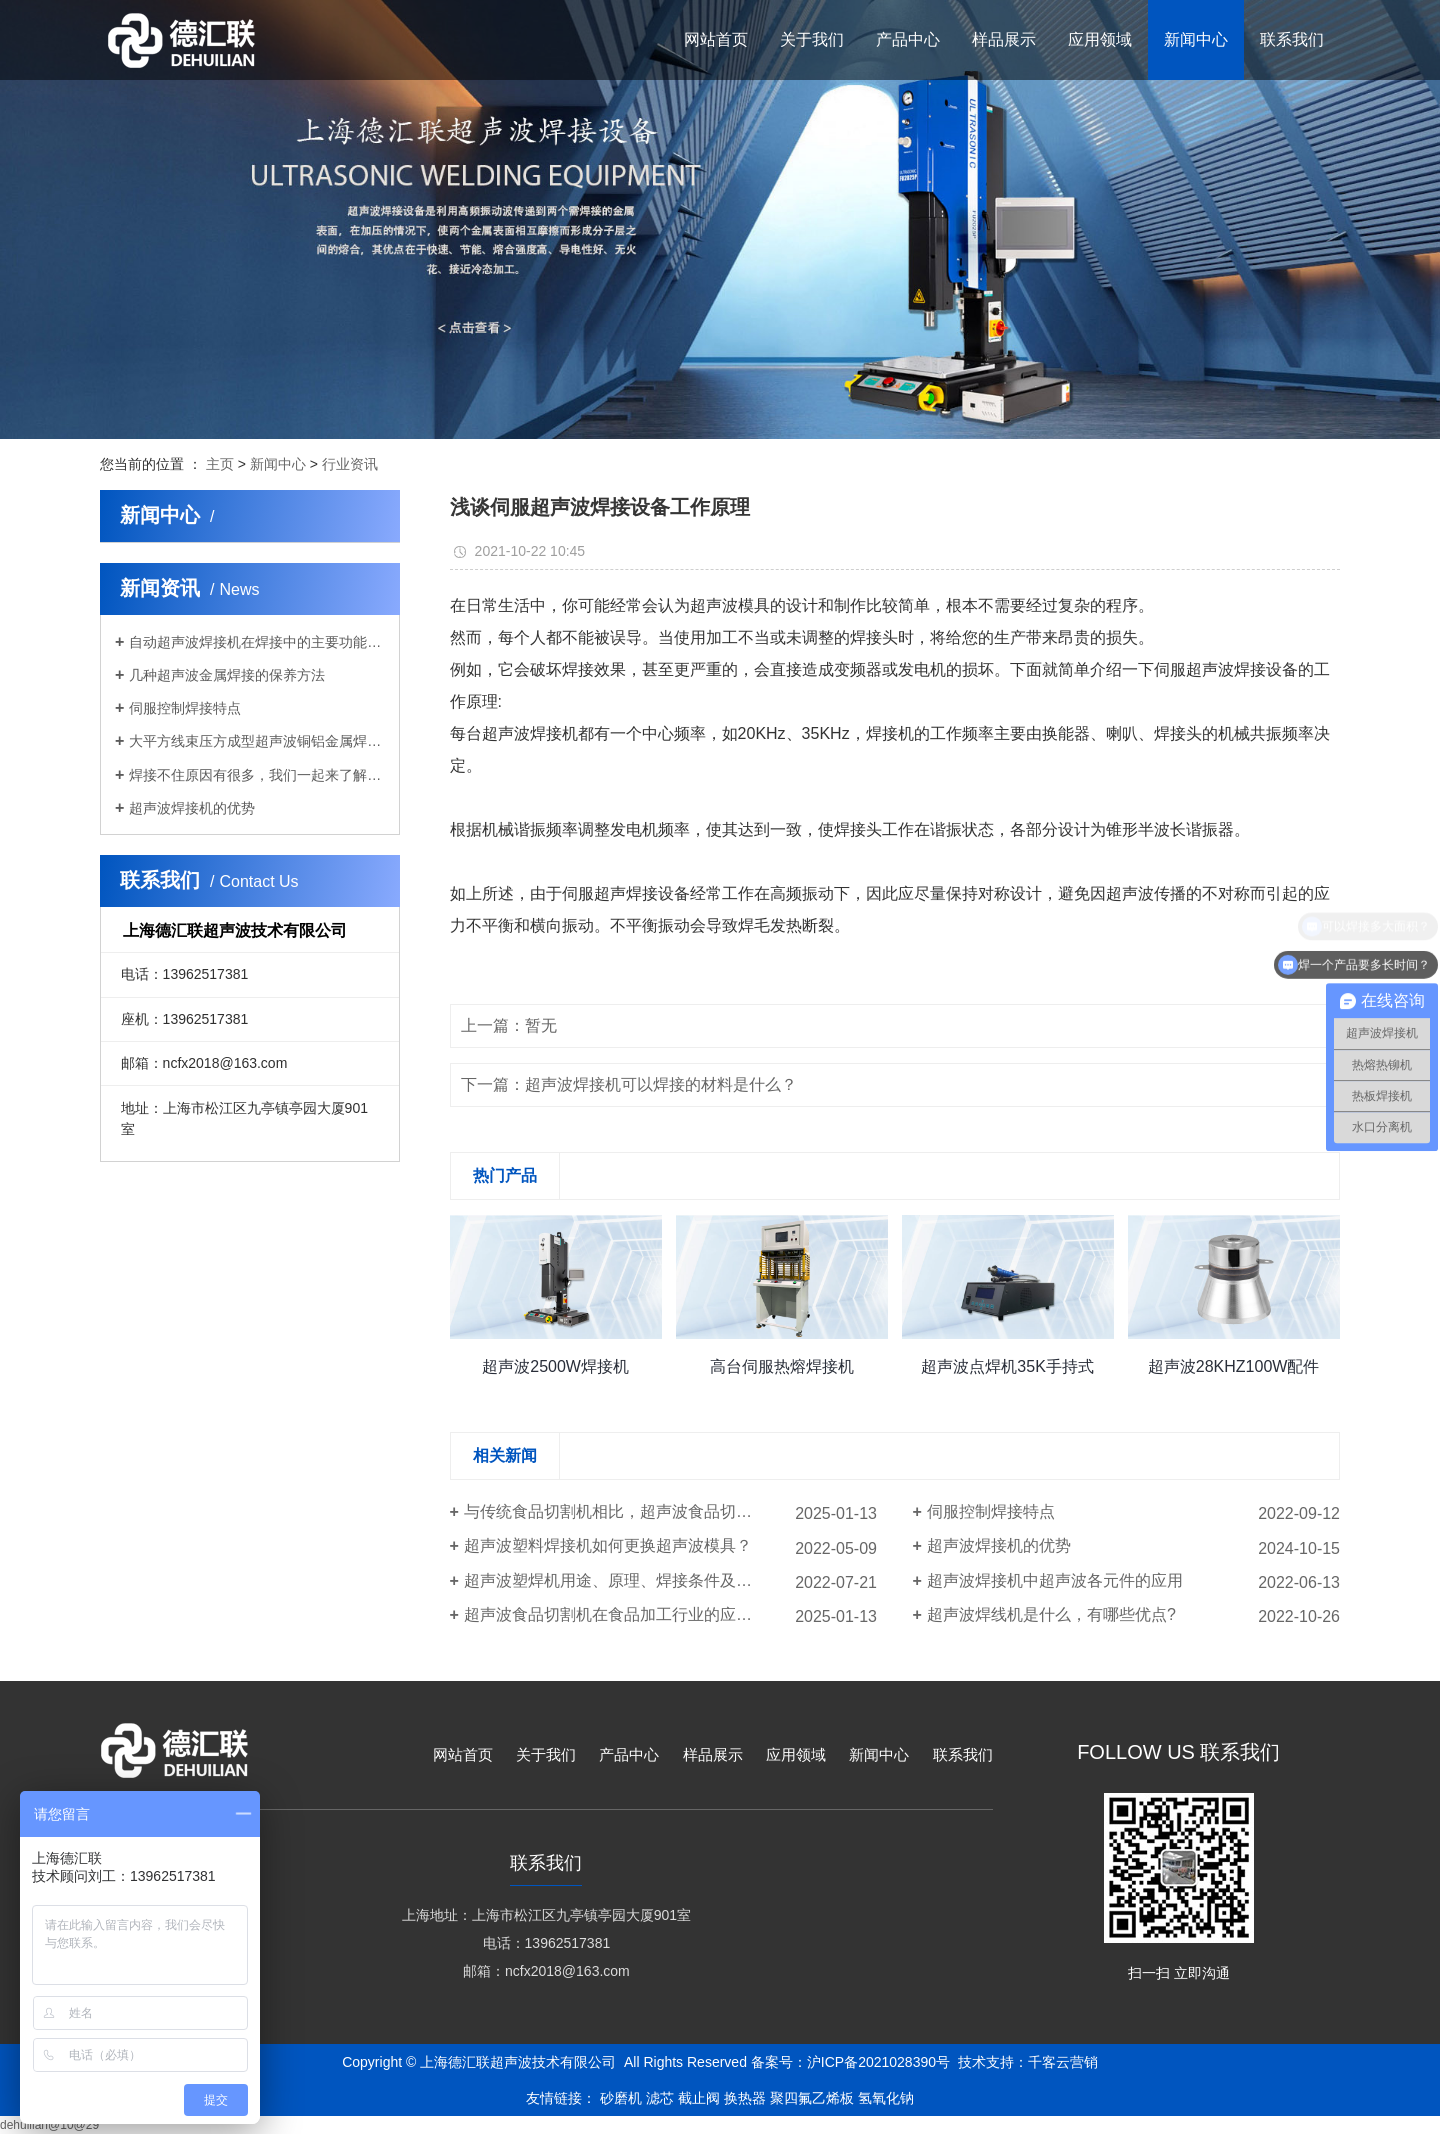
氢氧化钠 (886, 2098)
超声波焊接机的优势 (192, 808)
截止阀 (699, 2098)
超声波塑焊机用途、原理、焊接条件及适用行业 (632, 1580)
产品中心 (629, 1754)
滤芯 (660, 2098)
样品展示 (713, 1754)
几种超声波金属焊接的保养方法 (227, 675)
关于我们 (546, 1754)
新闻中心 (278, 464)
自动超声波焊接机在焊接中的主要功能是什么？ (257, 642)
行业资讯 (350, 464)
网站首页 (463, 1754)
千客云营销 (1063, 2062)
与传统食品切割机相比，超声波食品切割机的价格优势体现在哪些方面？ (670, 1511)
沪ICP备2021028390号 (878, 2062)
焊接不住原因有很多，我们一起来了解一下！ (257, 775)
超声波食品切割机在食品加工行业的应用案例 (624, 1614)
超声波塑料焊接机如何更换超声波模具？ (608, 1545)
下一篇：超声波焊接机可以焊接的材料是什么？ (629, 1084)
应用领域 (796, 1754)
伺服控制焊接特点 (185, 708)
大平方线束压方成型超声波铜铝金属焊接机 (257, 741)
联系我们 (963, 1754)
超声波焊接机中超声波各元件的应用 (1055, 1580)
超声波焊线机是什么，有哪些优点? (1051, 1614)
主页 (220, 464)
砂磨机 (621, 2098)
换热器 (745, 2098)
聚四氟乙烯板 (812, 2098)
